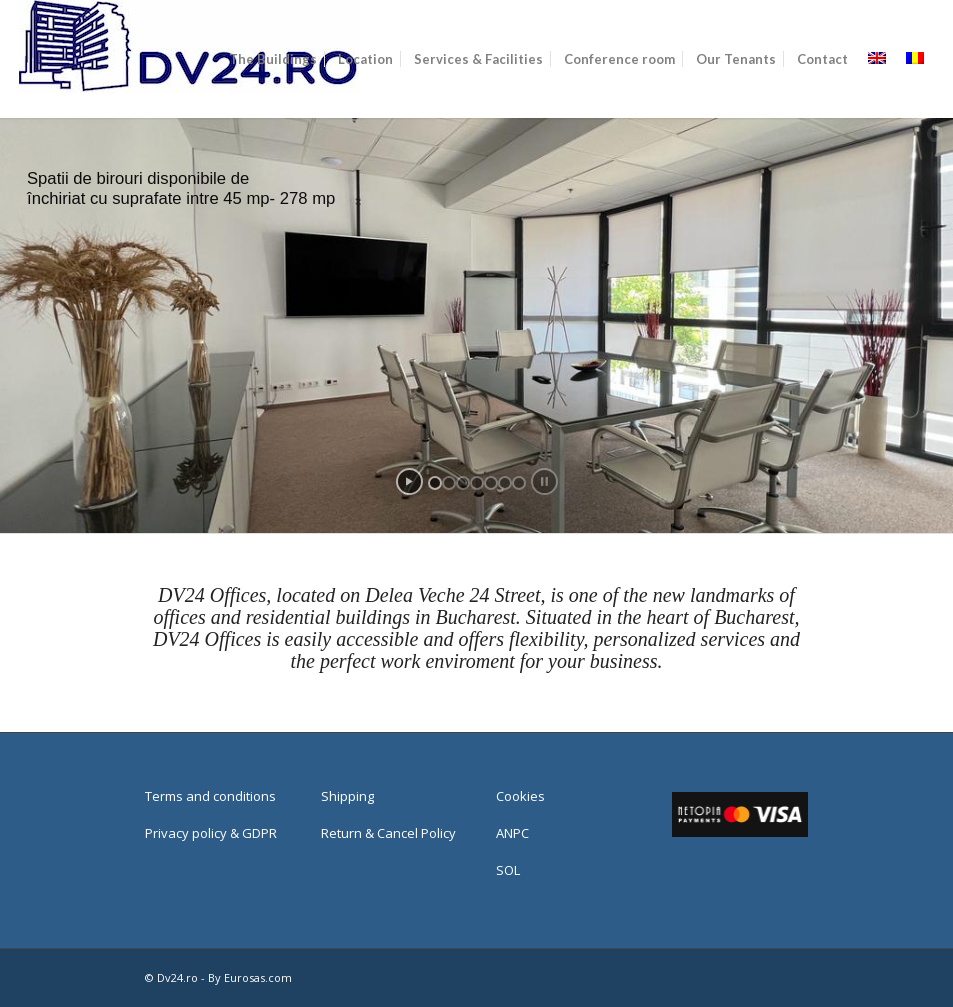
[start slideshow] (409, 481)
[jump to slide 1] (435, 483)
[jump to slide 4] (477, 483)
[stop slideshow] (544, 481)
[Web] (189, 59)
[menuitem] (273, 59)
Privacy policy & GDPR (211, 833)
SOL (508, 870)
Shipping (347, 796)
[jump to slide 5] (491, 483)
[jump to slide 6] (505, 483)
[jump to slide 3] (463, 483)
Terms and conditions (210, 796)
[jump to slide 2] (449, 483)
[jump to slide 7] (519, 483)
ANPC (512, 833)
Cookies (520, 796)
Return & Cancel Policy (388, 833)
